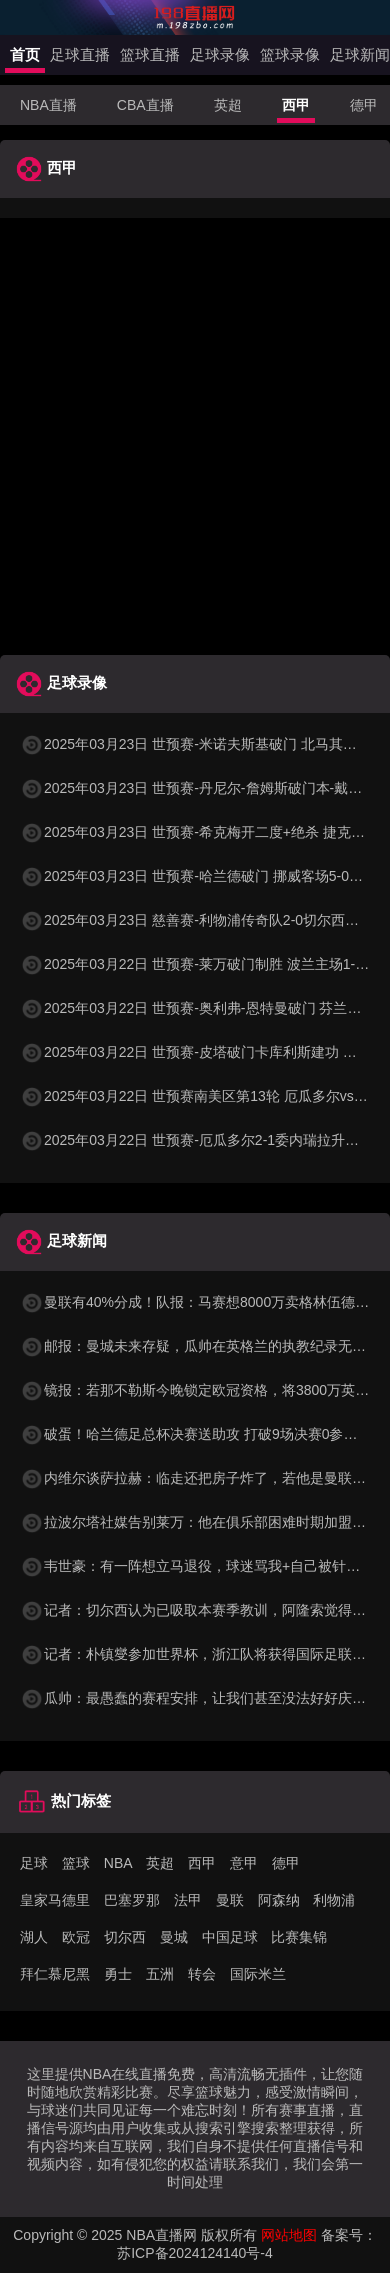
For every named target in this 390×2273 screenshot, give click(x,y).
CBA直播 (145, 105)
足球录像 (220, 54)
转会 (202, 1974)
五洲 (160, 1974)
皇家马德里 (55, 1900)
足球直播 (80, 54)
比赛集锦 (299, 1937)
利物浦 (334, 1900)
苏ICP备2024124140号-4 (195, 2253)
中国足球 (230, 1937)
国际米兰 (258, 1974)
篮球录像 (290, 54)
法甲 (188, 1900)
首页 (25, 54)
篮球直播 (150, 54)
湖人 (34, 1937)
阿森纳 (279, 1900)
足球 (34, 1863)
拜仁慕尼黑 (55, 1974)
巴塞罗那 (132, 1900)
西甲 (296, 105)
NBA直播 (48, 105)
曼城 (174, 1937)
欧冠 (76, 1937)
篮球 (76, 1863)
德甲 (364, 105)
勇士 (118, 1974)
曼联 (230, 1900)
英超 (228, 105)
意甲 (244, 1863)
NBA (118, 1863)
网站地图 (289, 2235)
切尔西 (125, 1937)
